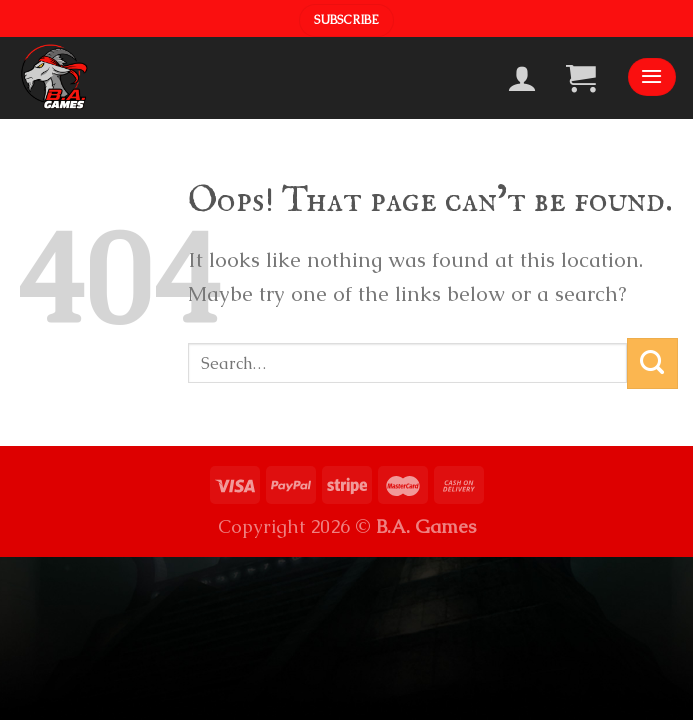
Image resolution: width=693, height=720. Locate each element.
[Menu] (652, 77)
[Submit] (652, 363)
